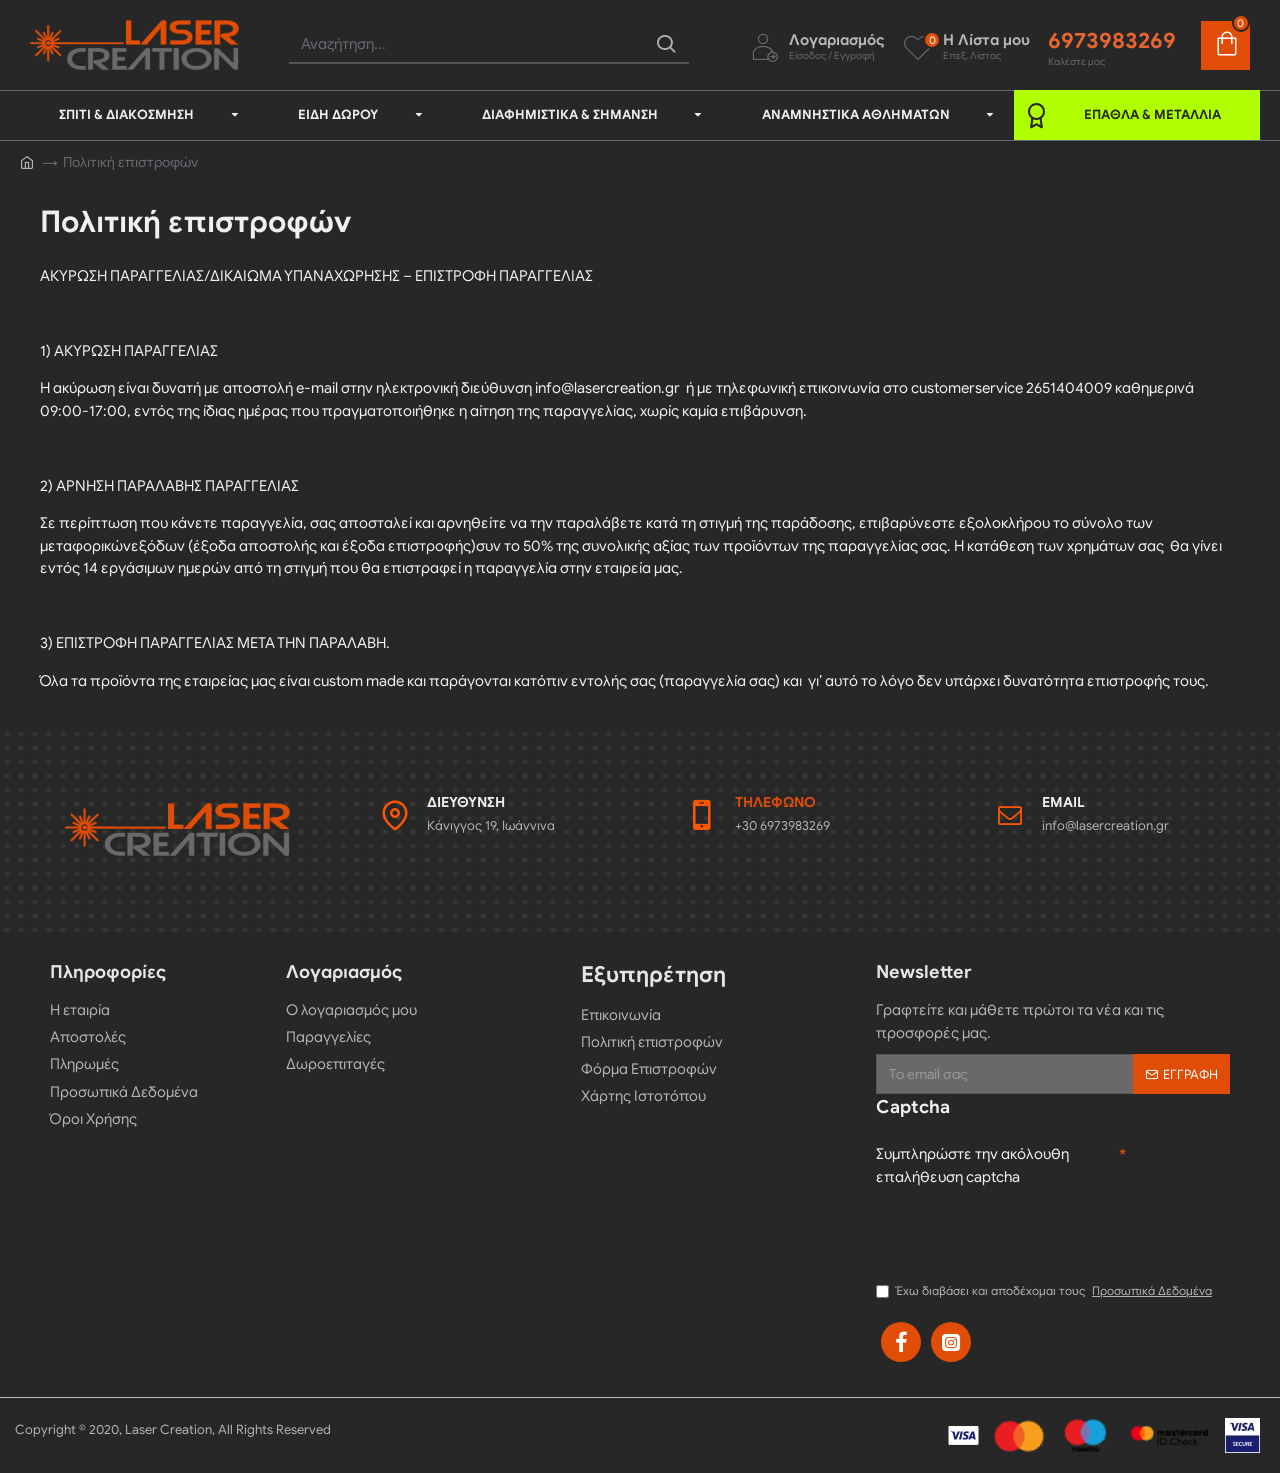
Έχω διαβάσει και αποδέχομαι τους (1045, 1291)
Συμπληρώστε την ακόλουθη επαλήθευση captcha (972, 1165)
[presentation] (1028, 1232)
